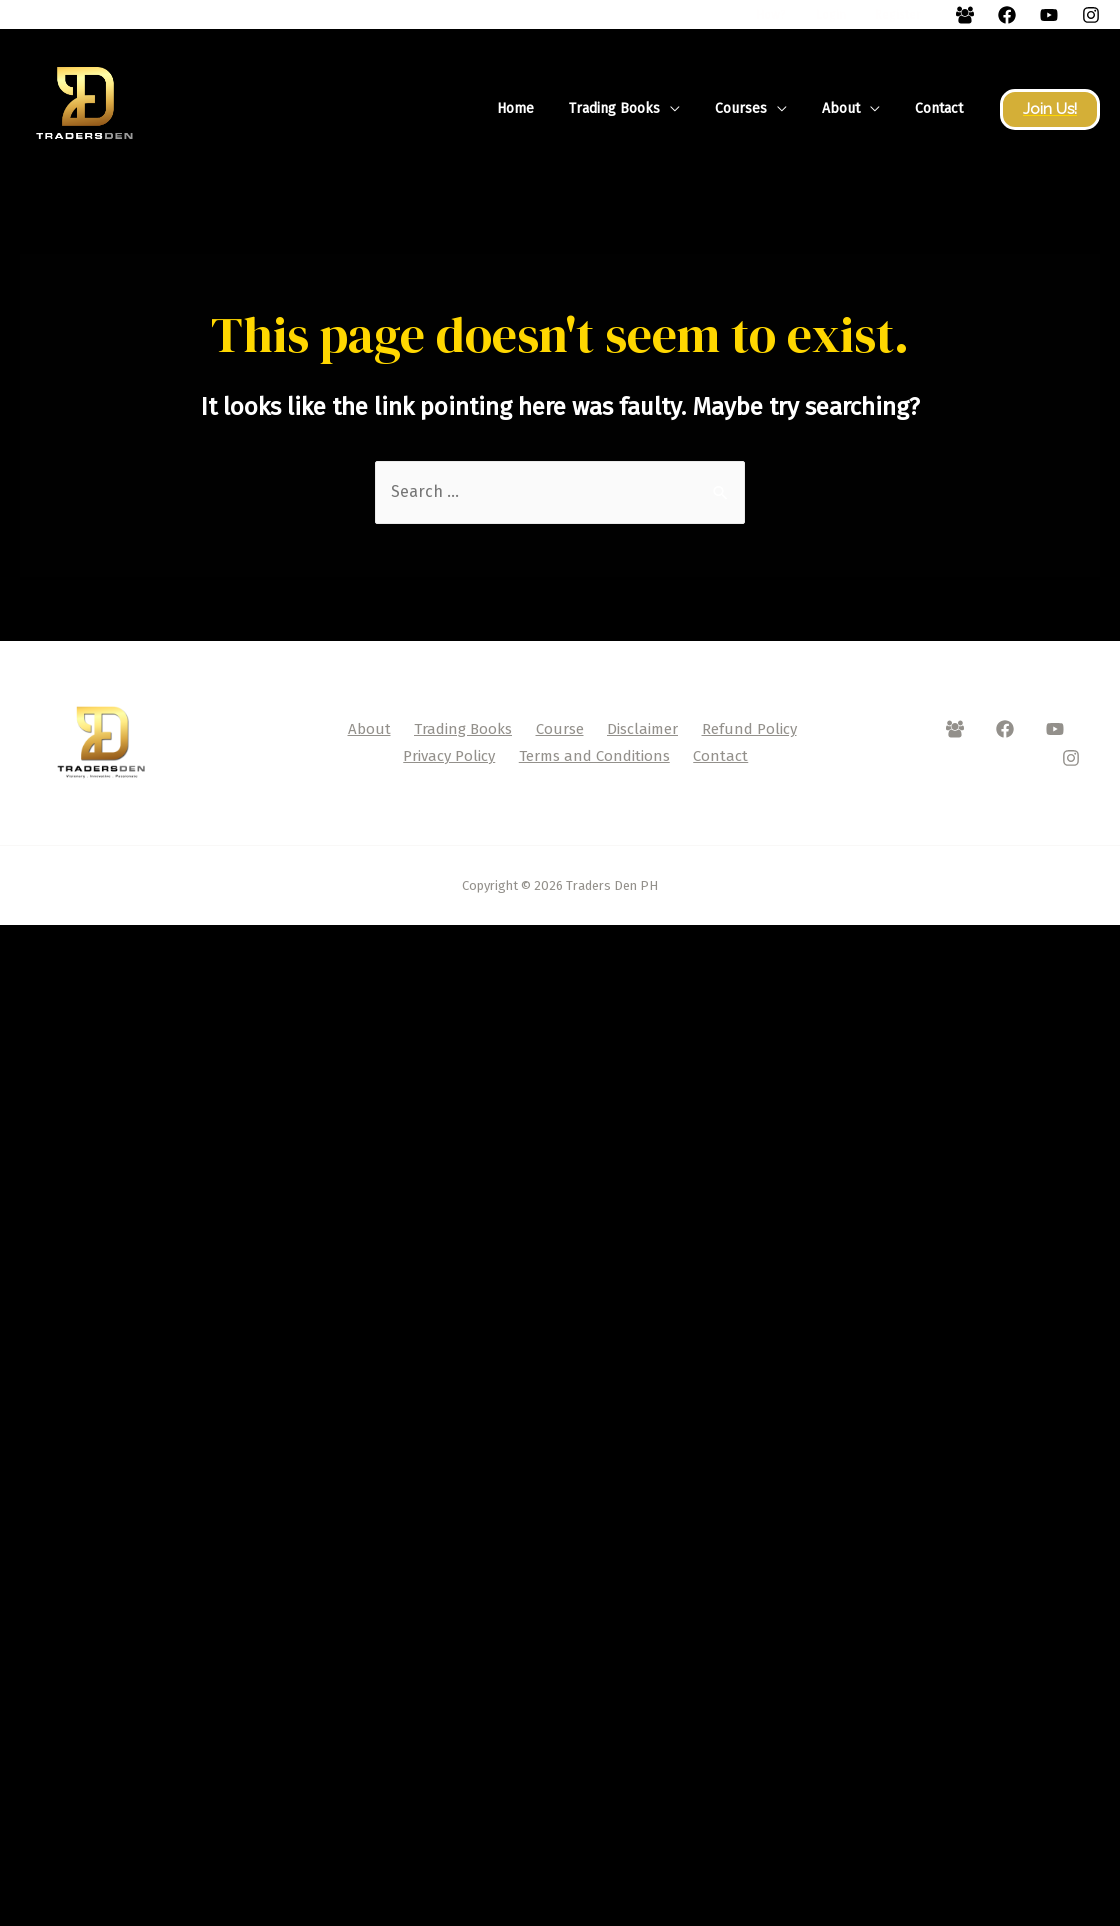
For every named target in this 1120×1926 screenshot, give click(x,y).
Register (903, 15)
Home (546, 108)
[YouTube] (1049, 15)
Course (560, 729)
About (851, 108)
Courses (758, 108)
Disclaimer (642, 729)
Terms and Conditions (594, 756)
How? (806, 15)
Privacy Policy (449, 756)
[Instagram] (1091, 15)
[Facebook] (965, 15)
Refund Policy (749, 729)
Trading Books (638, 108)
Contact (942, 108)
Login (851, 15)
